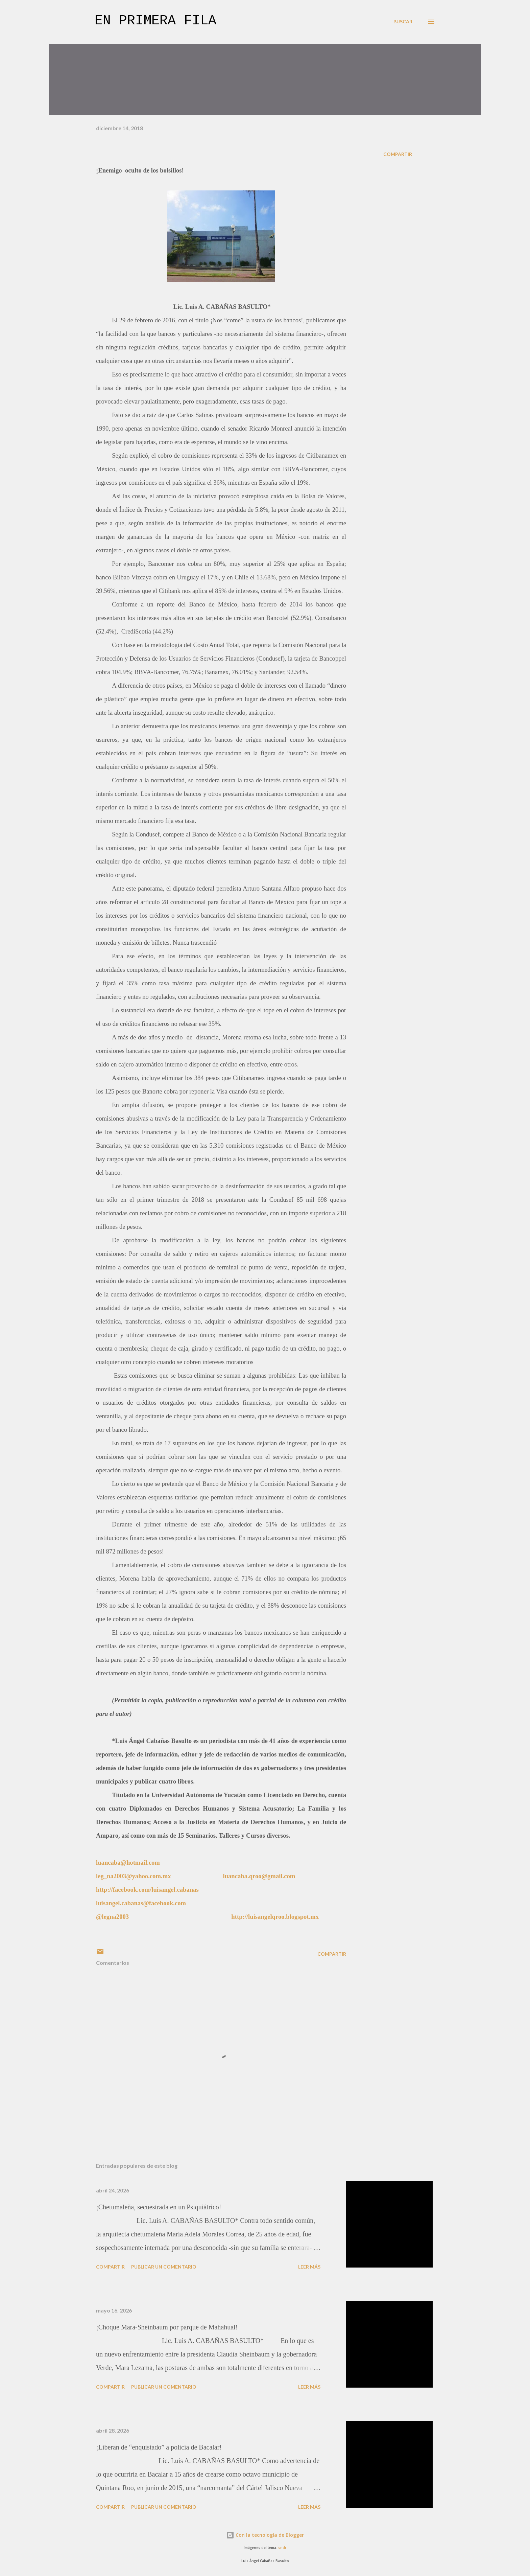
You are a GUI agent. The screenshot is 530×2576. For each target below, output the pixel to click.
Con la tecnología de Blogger (265, 2535)
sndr (282, 2548)
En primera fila (155, 21)
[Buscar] (402, 21)
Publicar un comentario (163, 2267)
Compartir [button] (397, 154)
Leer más (309, 2267)
